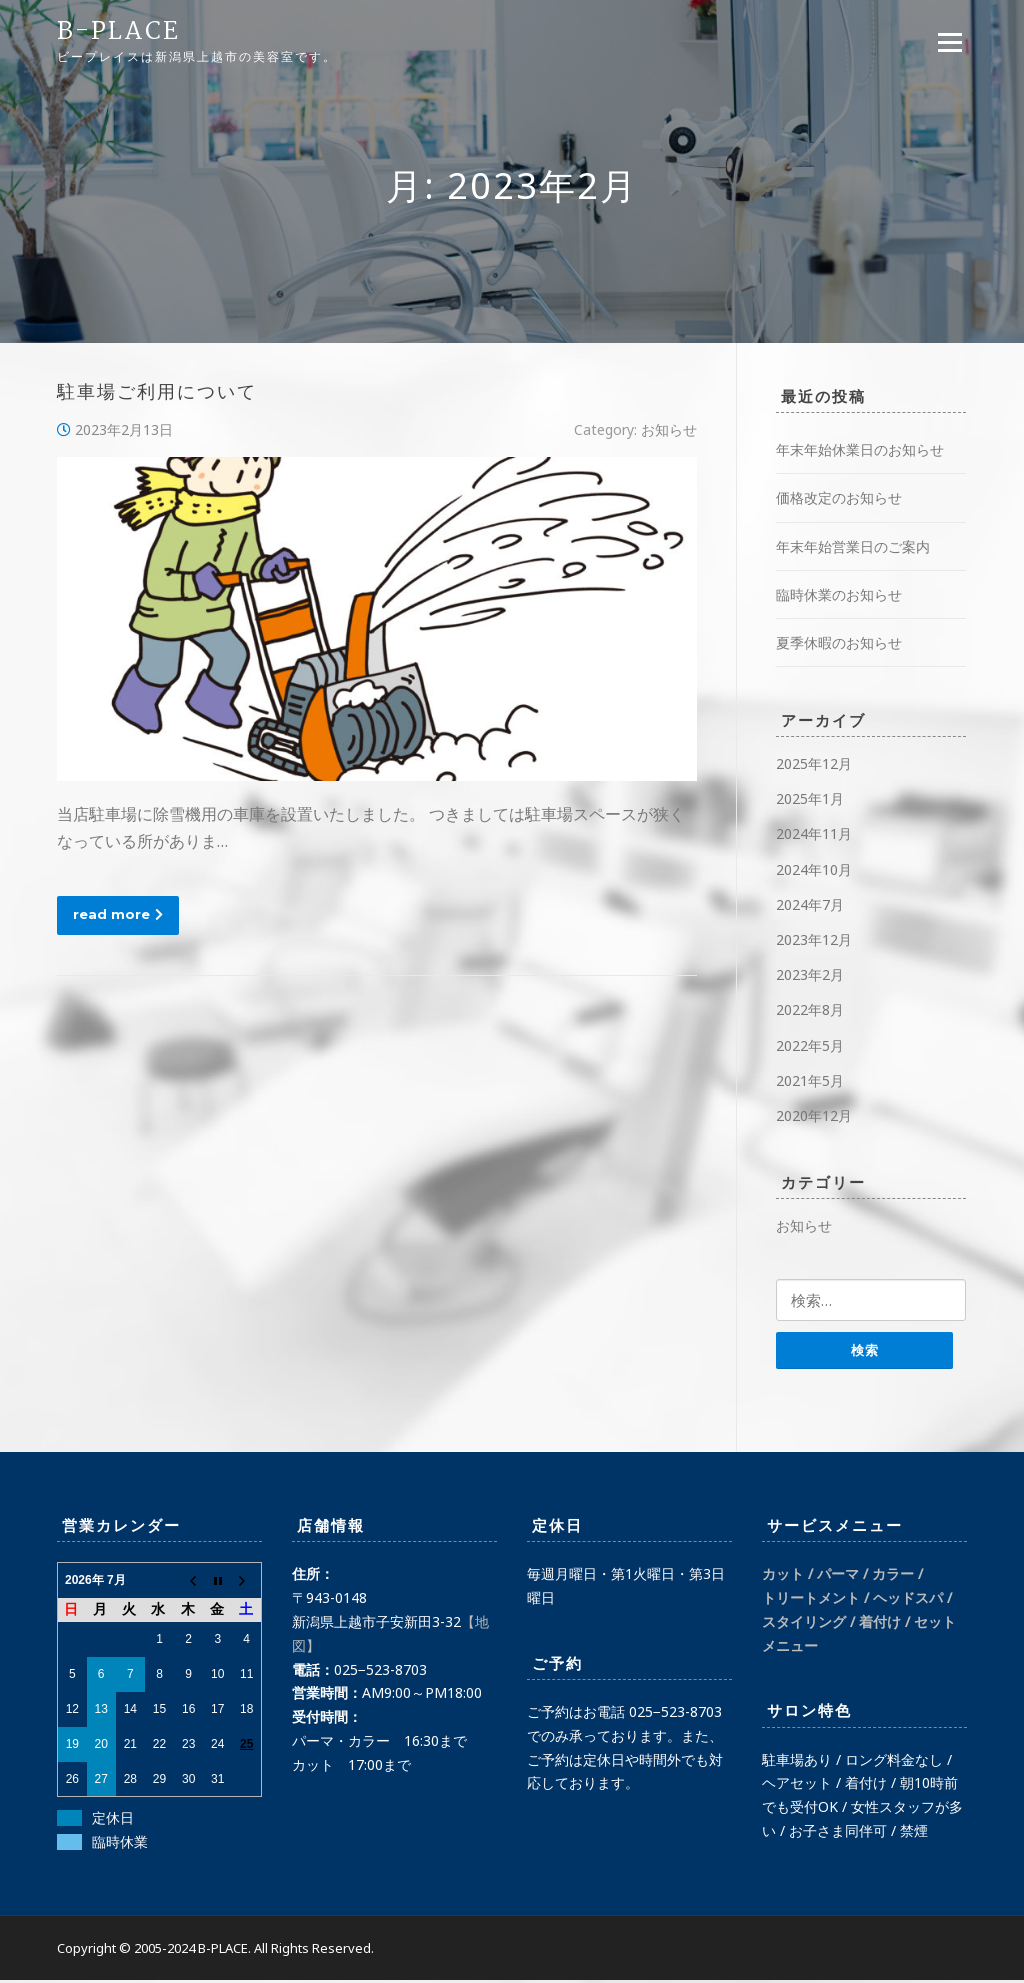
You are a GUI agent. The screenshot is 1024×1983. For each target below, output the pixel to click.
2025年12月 (814, 764)
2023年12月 (814, 940)
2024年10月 (814, 869)
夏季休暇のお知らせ (839, 642)
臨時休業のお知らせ (839, 594)
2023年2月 (810, 975)
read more (118, 914)
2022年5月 (810, 1045)
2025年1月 (810, 799)
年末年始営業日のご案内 (853, 546)
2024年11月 (814, 834)
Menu (949, 42)
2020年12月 (814, 1116)
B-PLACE (118, 31)
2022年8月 (810, 1010)
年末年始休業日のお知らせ (860, 450)
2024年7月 (810, 904)
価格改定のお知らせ (839, 498)
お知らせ (669, 430)
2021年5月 (810, 1080)
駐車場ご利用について (157, 394)
